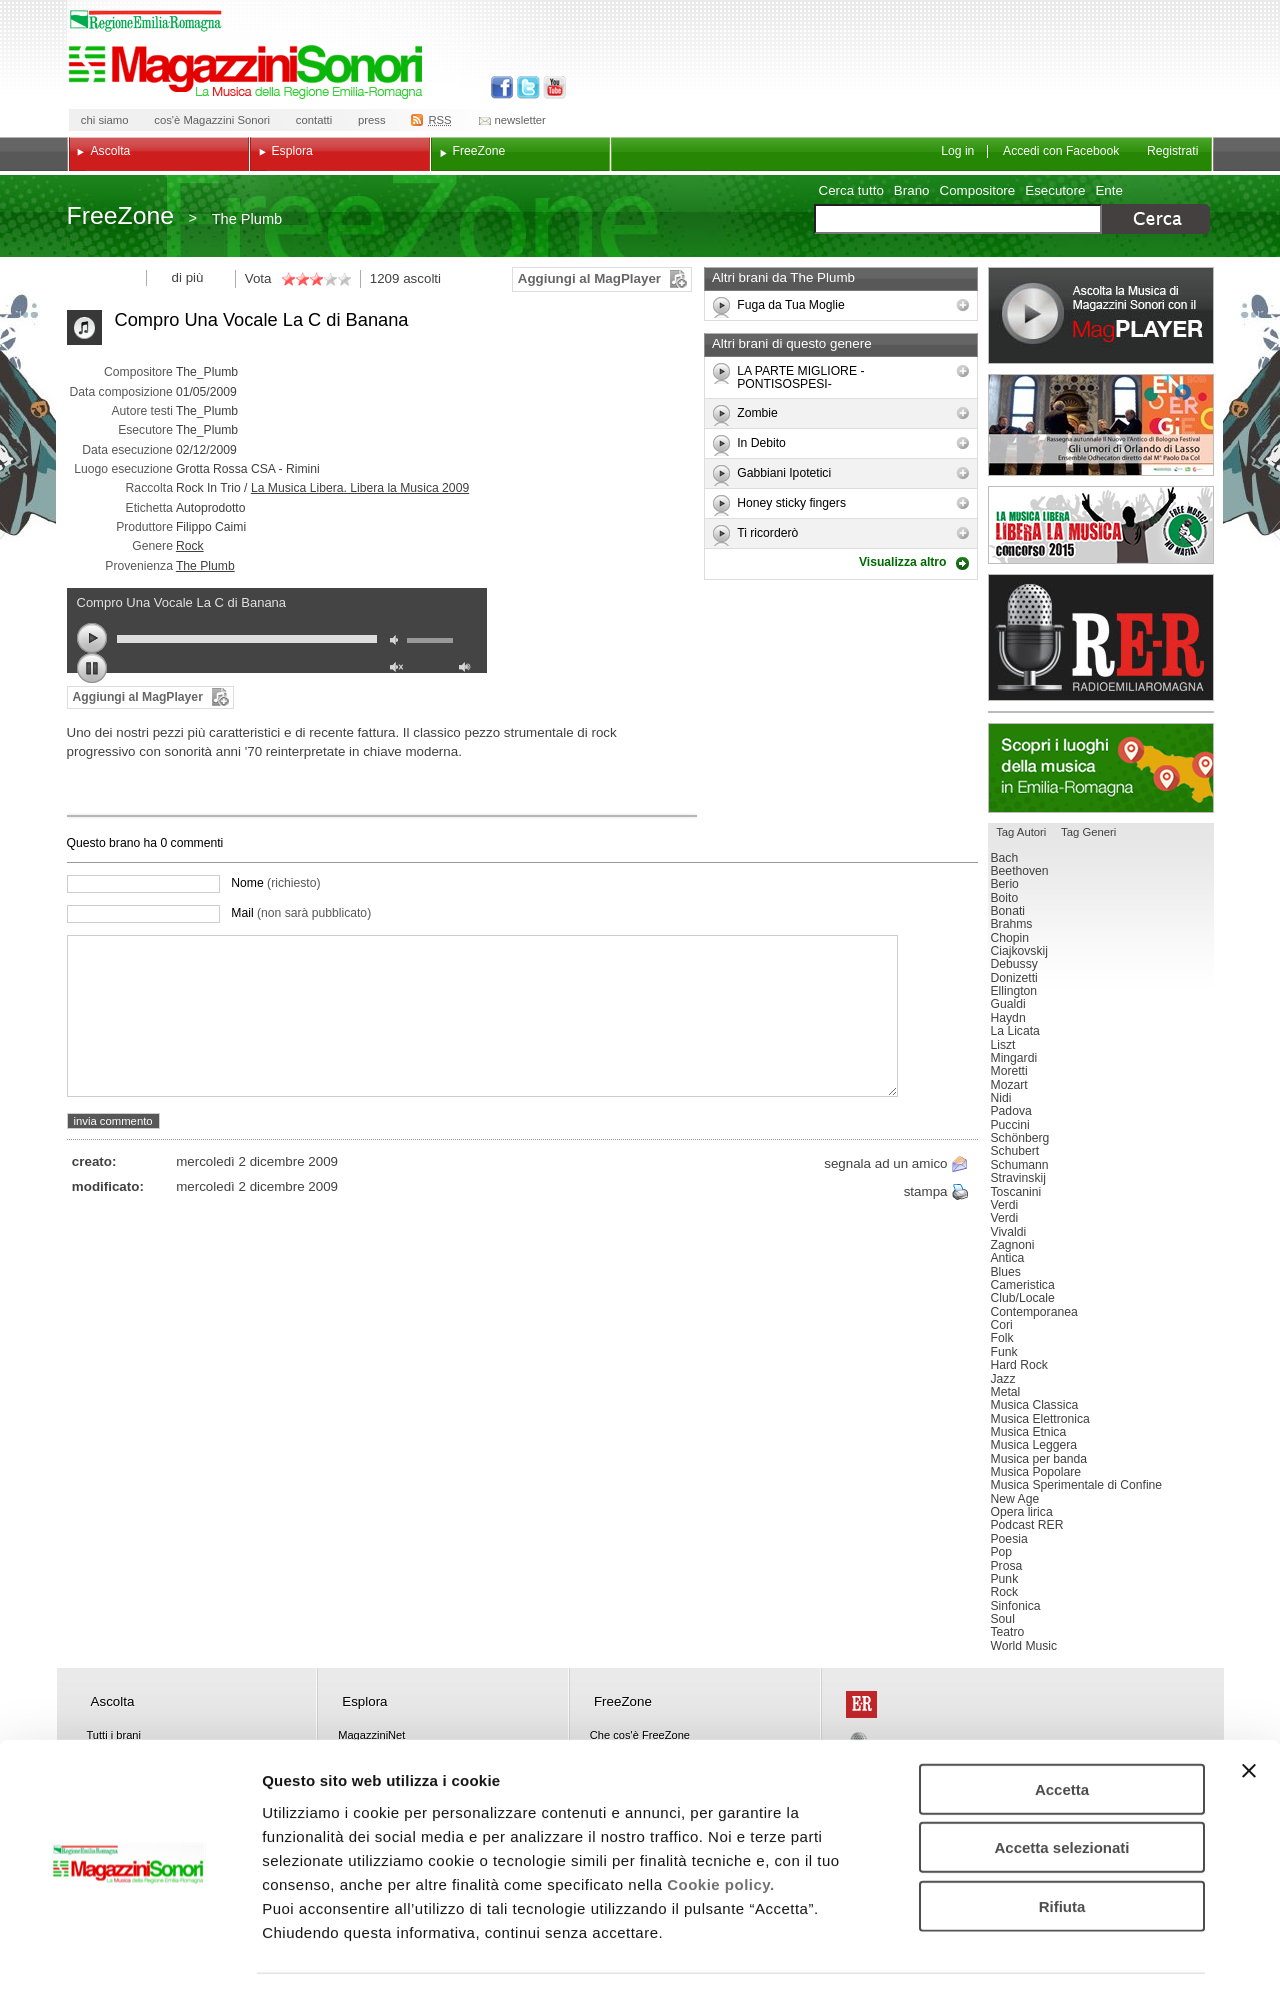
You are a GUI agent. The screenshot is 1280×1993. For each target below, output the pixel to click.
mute (399, 642)
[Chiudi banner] (1249, 1711)
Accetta (1062, 1729)
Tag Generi (1088, 832)
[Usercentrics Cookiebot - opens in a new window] (129, 1954)
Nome (275, 883)
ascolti (422, 278)
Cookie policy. (721, 1824)
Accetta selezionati (1061, 1788)
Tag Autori (1021, 832)
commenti (195, 843)
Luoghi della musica (1101, 768)
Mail (301, 913)
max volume (468, 669)
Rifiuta (1062, 1846)
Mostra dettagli (1052, 1953)
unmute (399, 669)
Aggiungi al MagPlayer (589, 278)
